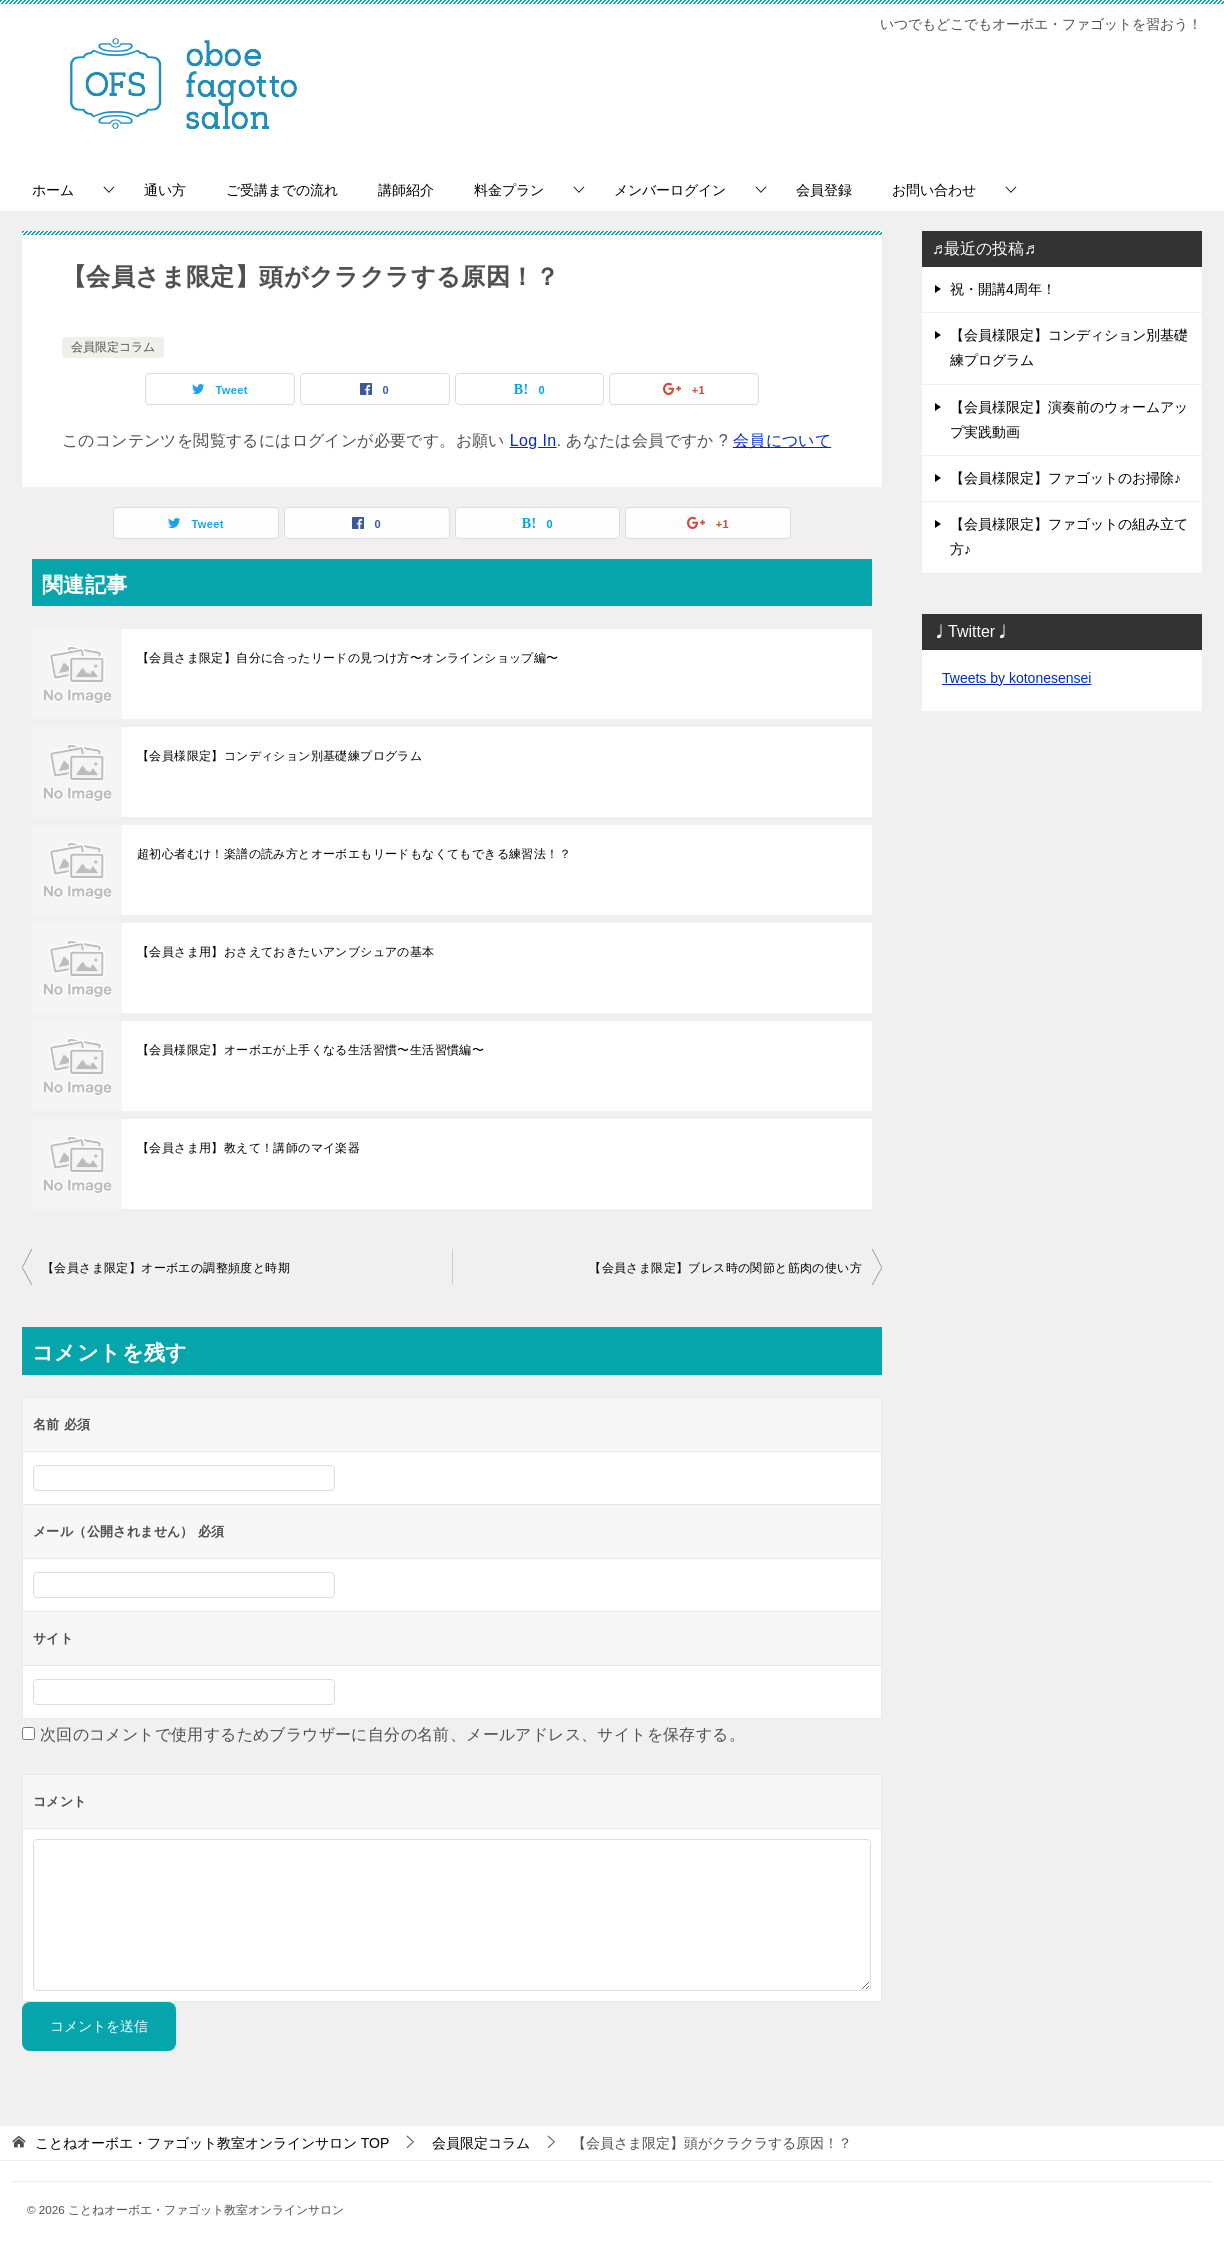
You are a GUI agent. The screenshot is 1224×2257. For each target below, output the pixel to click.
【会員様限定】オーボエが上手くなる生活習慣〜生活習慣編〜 (310, 1050)
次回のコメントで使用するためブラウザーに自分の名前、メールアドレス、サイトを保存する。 (392, 1734)
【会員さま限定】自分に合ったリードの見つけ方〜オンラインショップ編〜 (348, 658)
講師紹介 (406, 190)
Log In (533, 440)
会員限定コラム (113, 347)
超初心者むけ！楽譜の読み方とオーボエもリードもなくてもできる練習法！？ (354, 854)
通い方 (165, 190)
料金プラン (509, 190)
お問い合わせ (934, 190)
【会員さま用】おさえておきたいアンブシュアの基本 (286, 952)
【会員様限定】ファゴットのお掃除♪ (1065, 478)
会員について (782, 440)
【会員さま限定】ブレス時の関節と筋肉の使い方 (725, 1268)
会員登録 (824, 190)
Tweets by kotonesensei (1016, 678)
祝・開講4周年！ (1003, 289)
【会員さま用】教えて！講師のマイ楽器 (248, 1148)
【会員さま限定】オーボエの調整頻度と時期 (166, 1268)
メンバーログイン (670, 190)
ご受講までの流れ (282, 190)
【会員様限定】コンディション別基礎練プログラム (279, 756)
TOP (212, 2143)
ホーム (53, 190)
